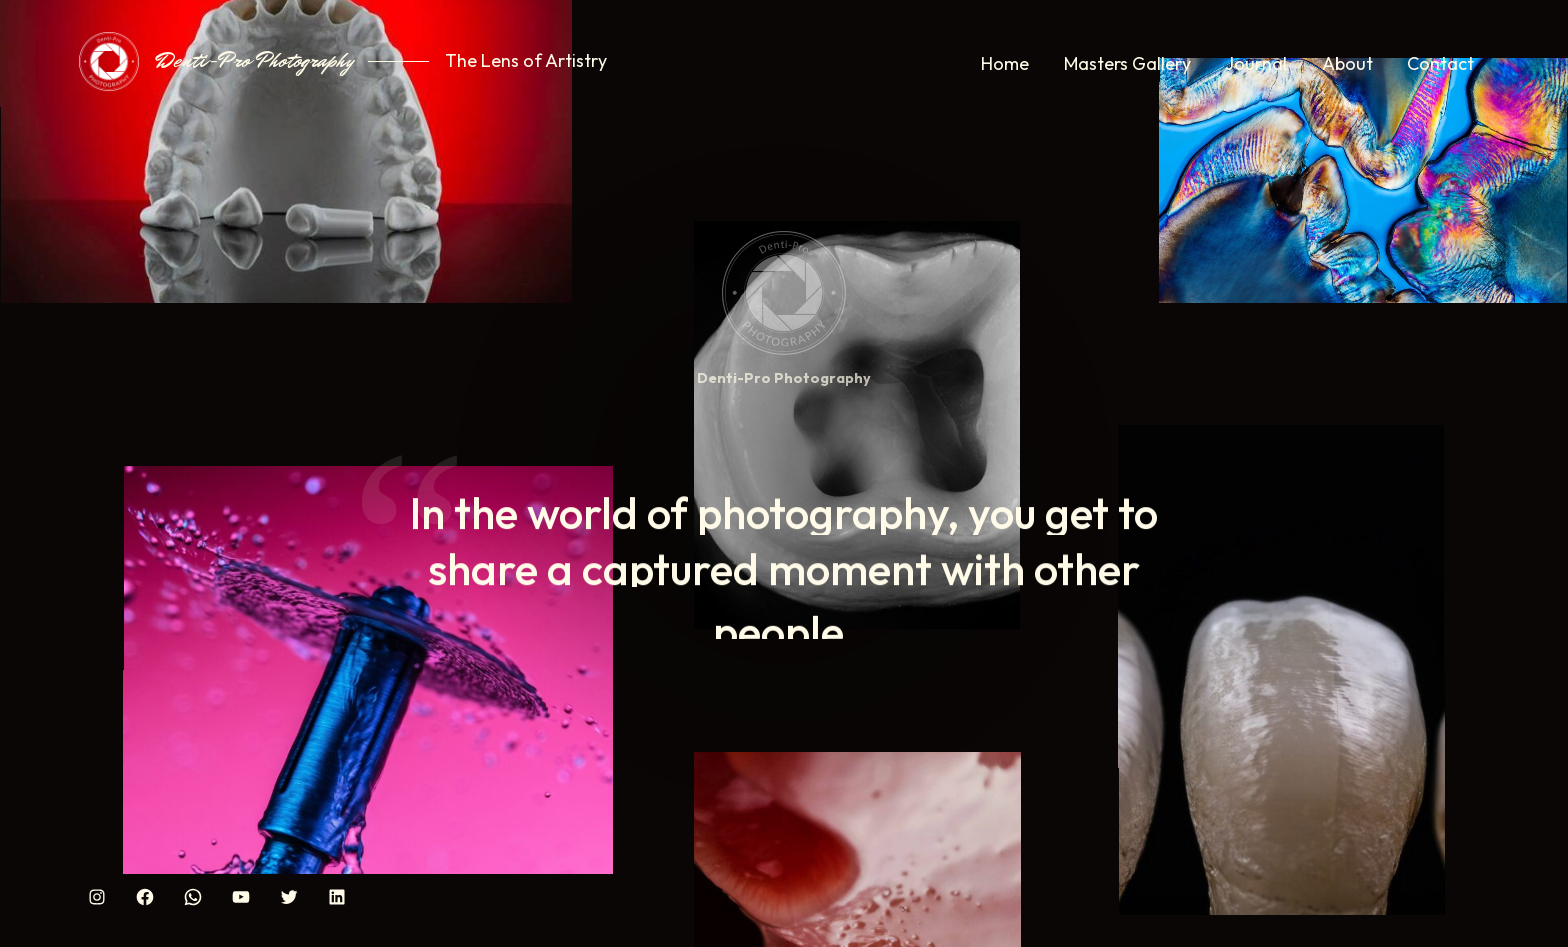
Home (1005, 63)
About (1347, 63)
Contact (1440, 63)
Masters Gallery (1127, 63)
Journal (1256, 63)
